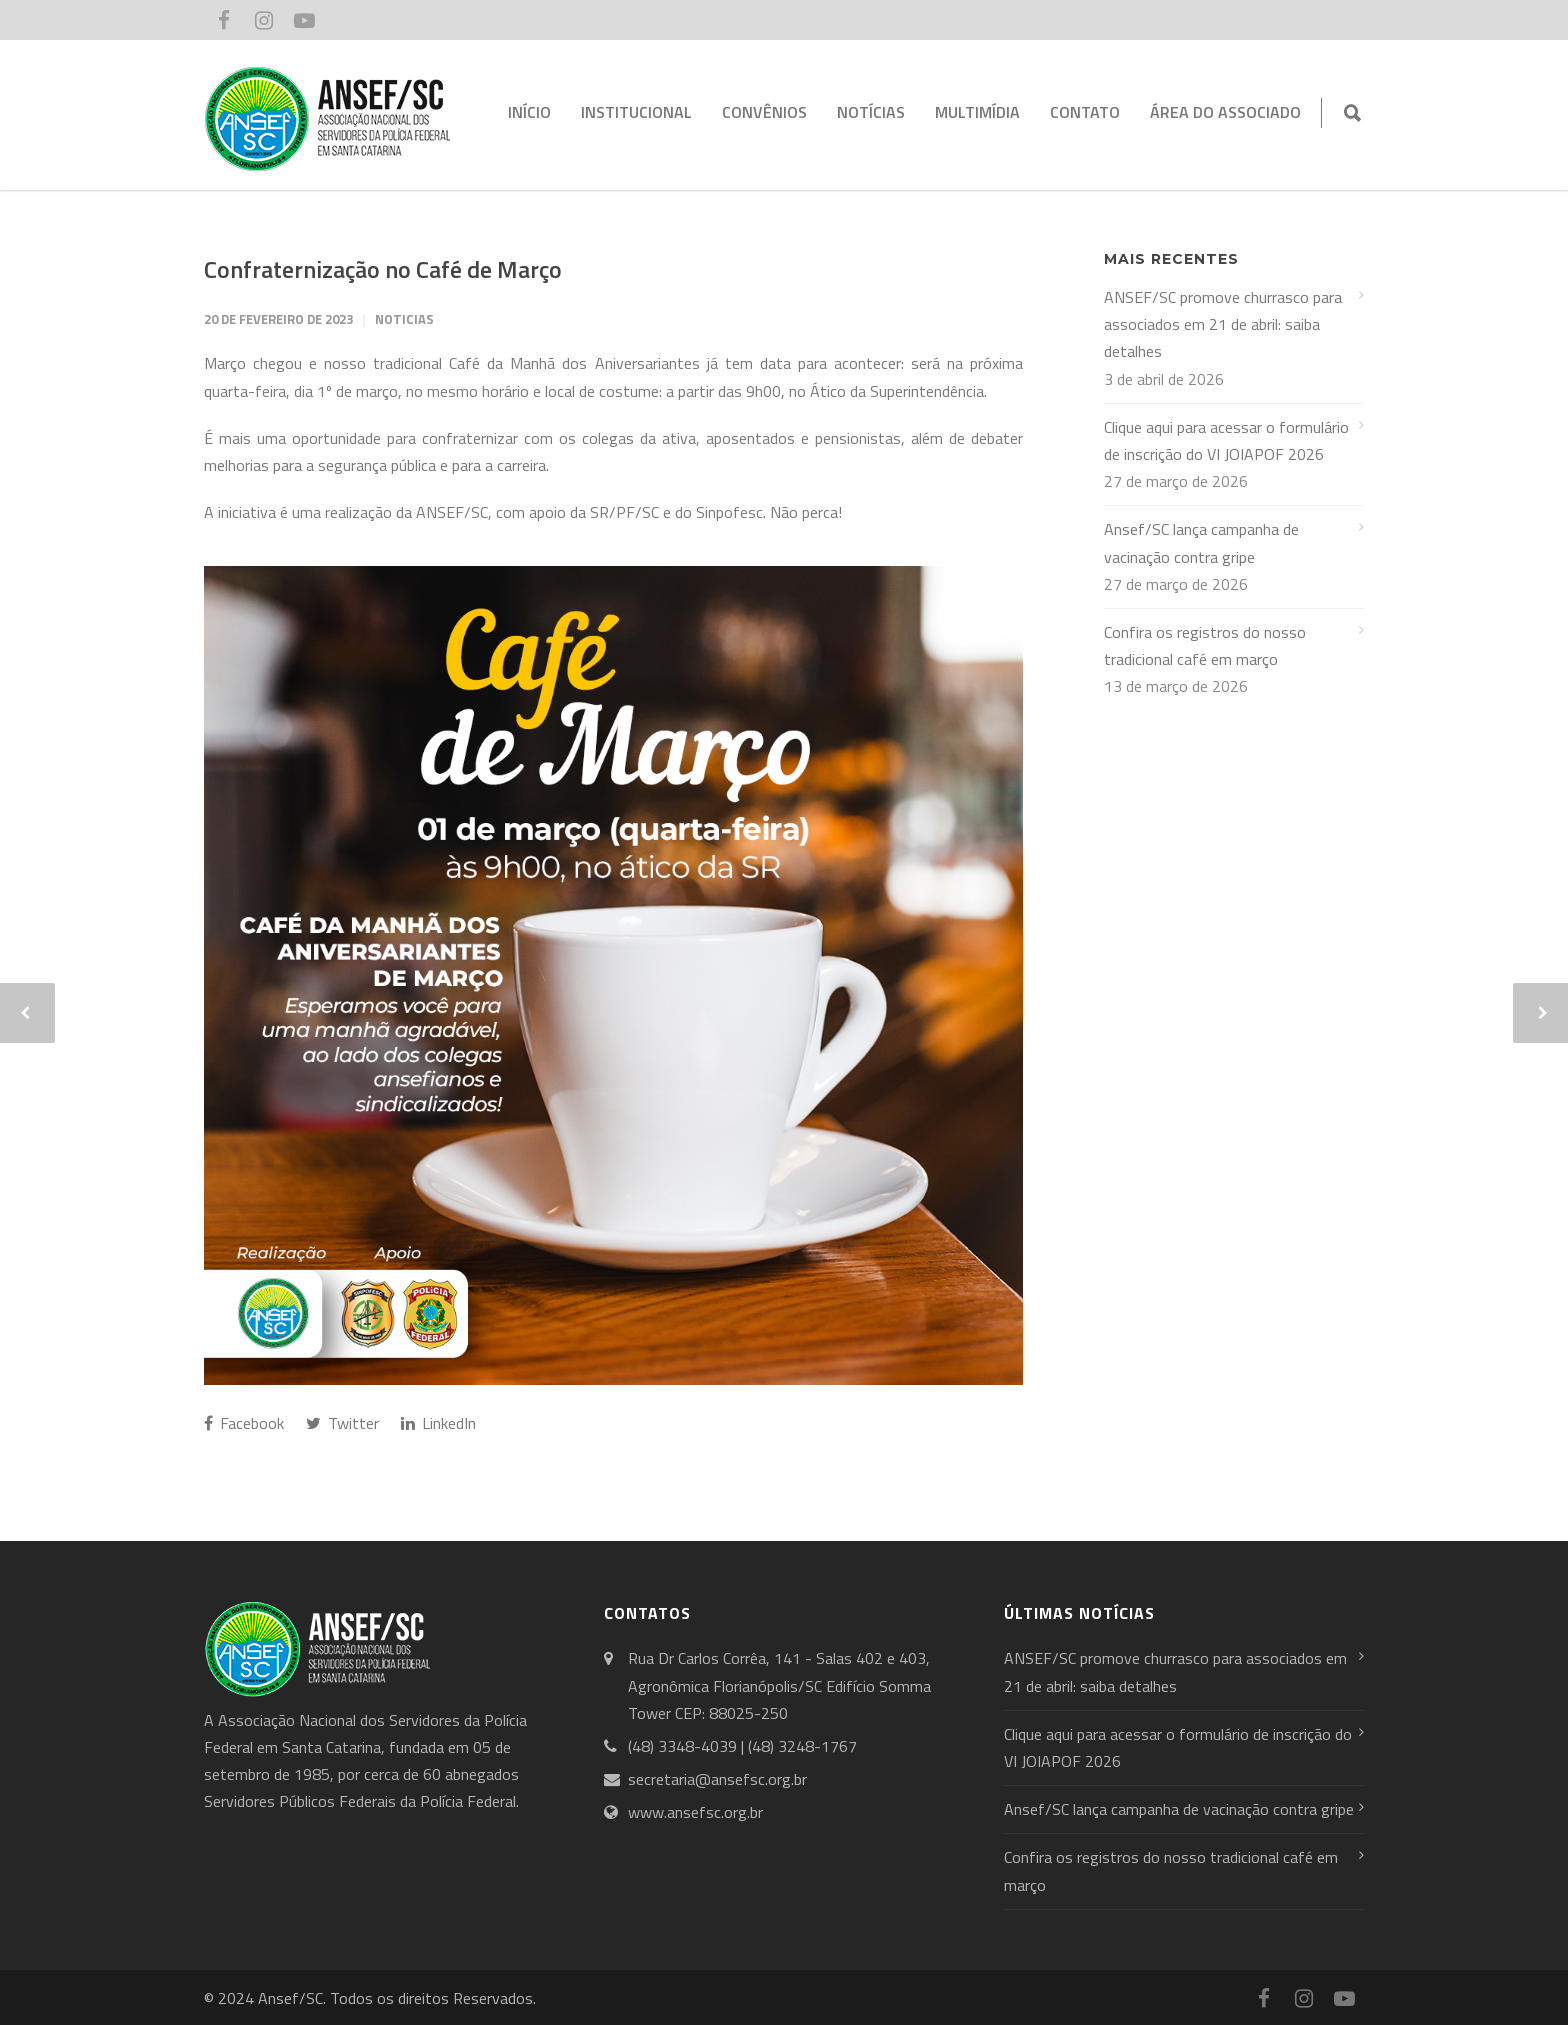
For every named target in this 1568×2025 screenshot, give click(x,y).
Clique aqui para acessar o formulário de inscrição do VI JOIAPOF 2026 (1226, 440)
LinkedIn (438, 1423)
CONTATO (1085, 112)
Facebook (244, 1423)
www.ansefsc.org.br (695, 1812)
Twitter (342, 1423)
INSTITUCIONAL (636, 112)
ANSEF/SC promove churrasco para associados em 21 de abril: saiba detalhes (1223, 324)
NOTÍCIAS (871, 112)
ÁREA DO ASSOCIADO (1225, 112)
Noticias (404, 319)
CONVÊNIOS (764, 112)
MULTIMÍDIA (977, 112)
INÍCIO (529, 112)
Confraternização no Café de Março (383, 269)
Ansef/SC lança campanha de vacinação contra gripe (1201, 542)
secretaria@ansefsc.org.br (717, 1779)
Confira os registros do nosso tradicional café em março (1205, 645)
